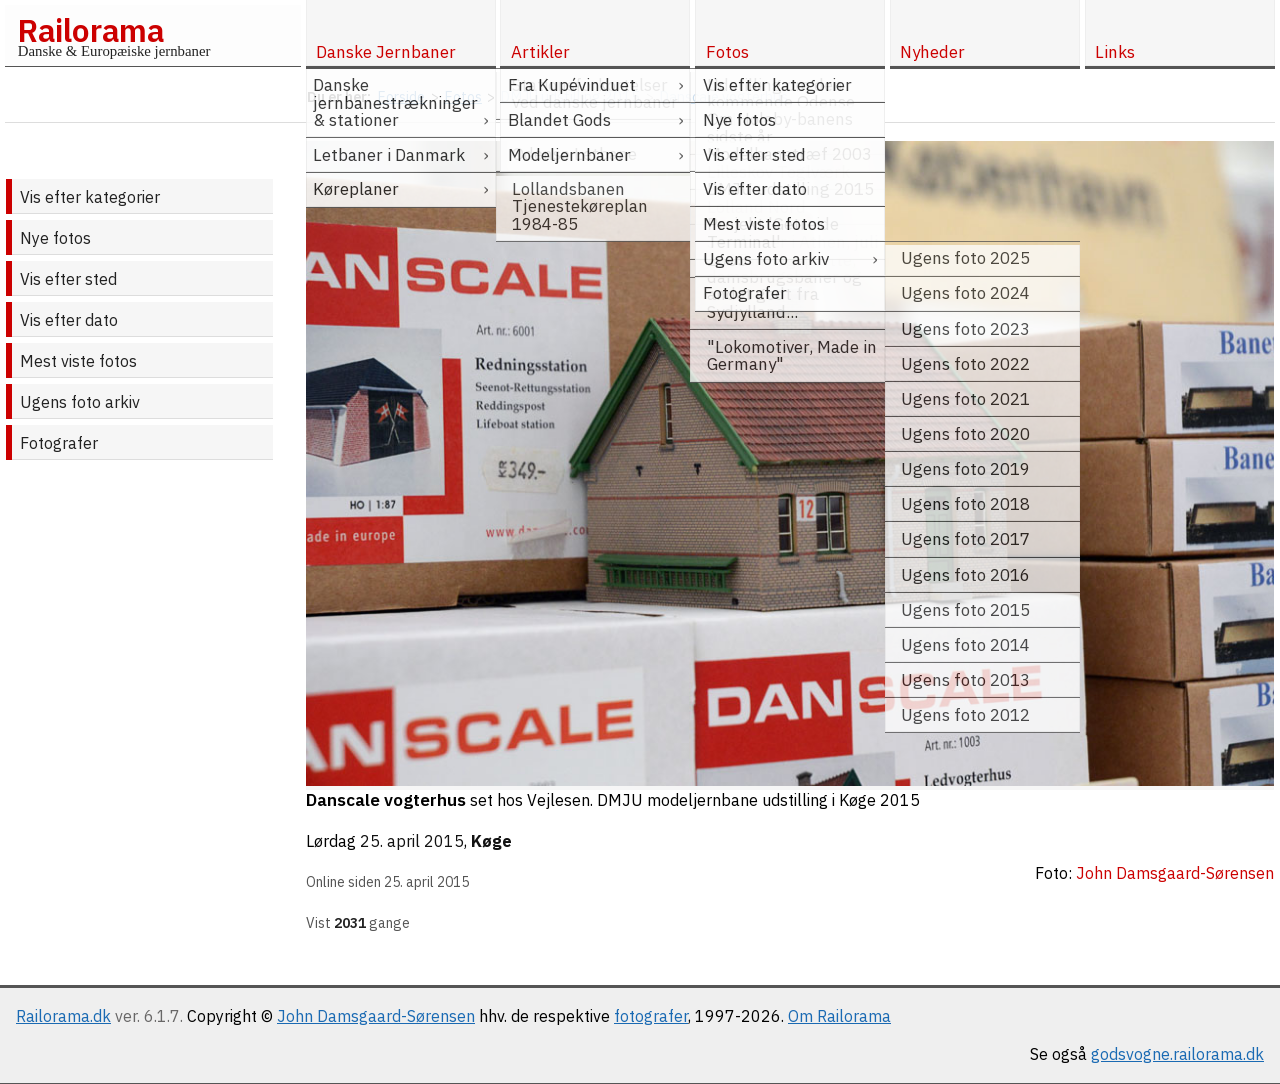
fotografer (651, 1016)
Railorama (90, 30)
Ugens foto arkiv (80, 402)
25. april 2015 (412, 841)
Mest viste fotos (78, 361)
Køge (491, 841)
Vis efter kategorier (90, 197)
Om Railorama (839, 1016)
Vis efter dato (69, 320)
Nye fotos (55, 238)
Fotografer (59, 443)
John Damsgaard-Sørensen (376, 1016)
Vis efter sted (68, 279)
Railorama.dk (63, 1016)
